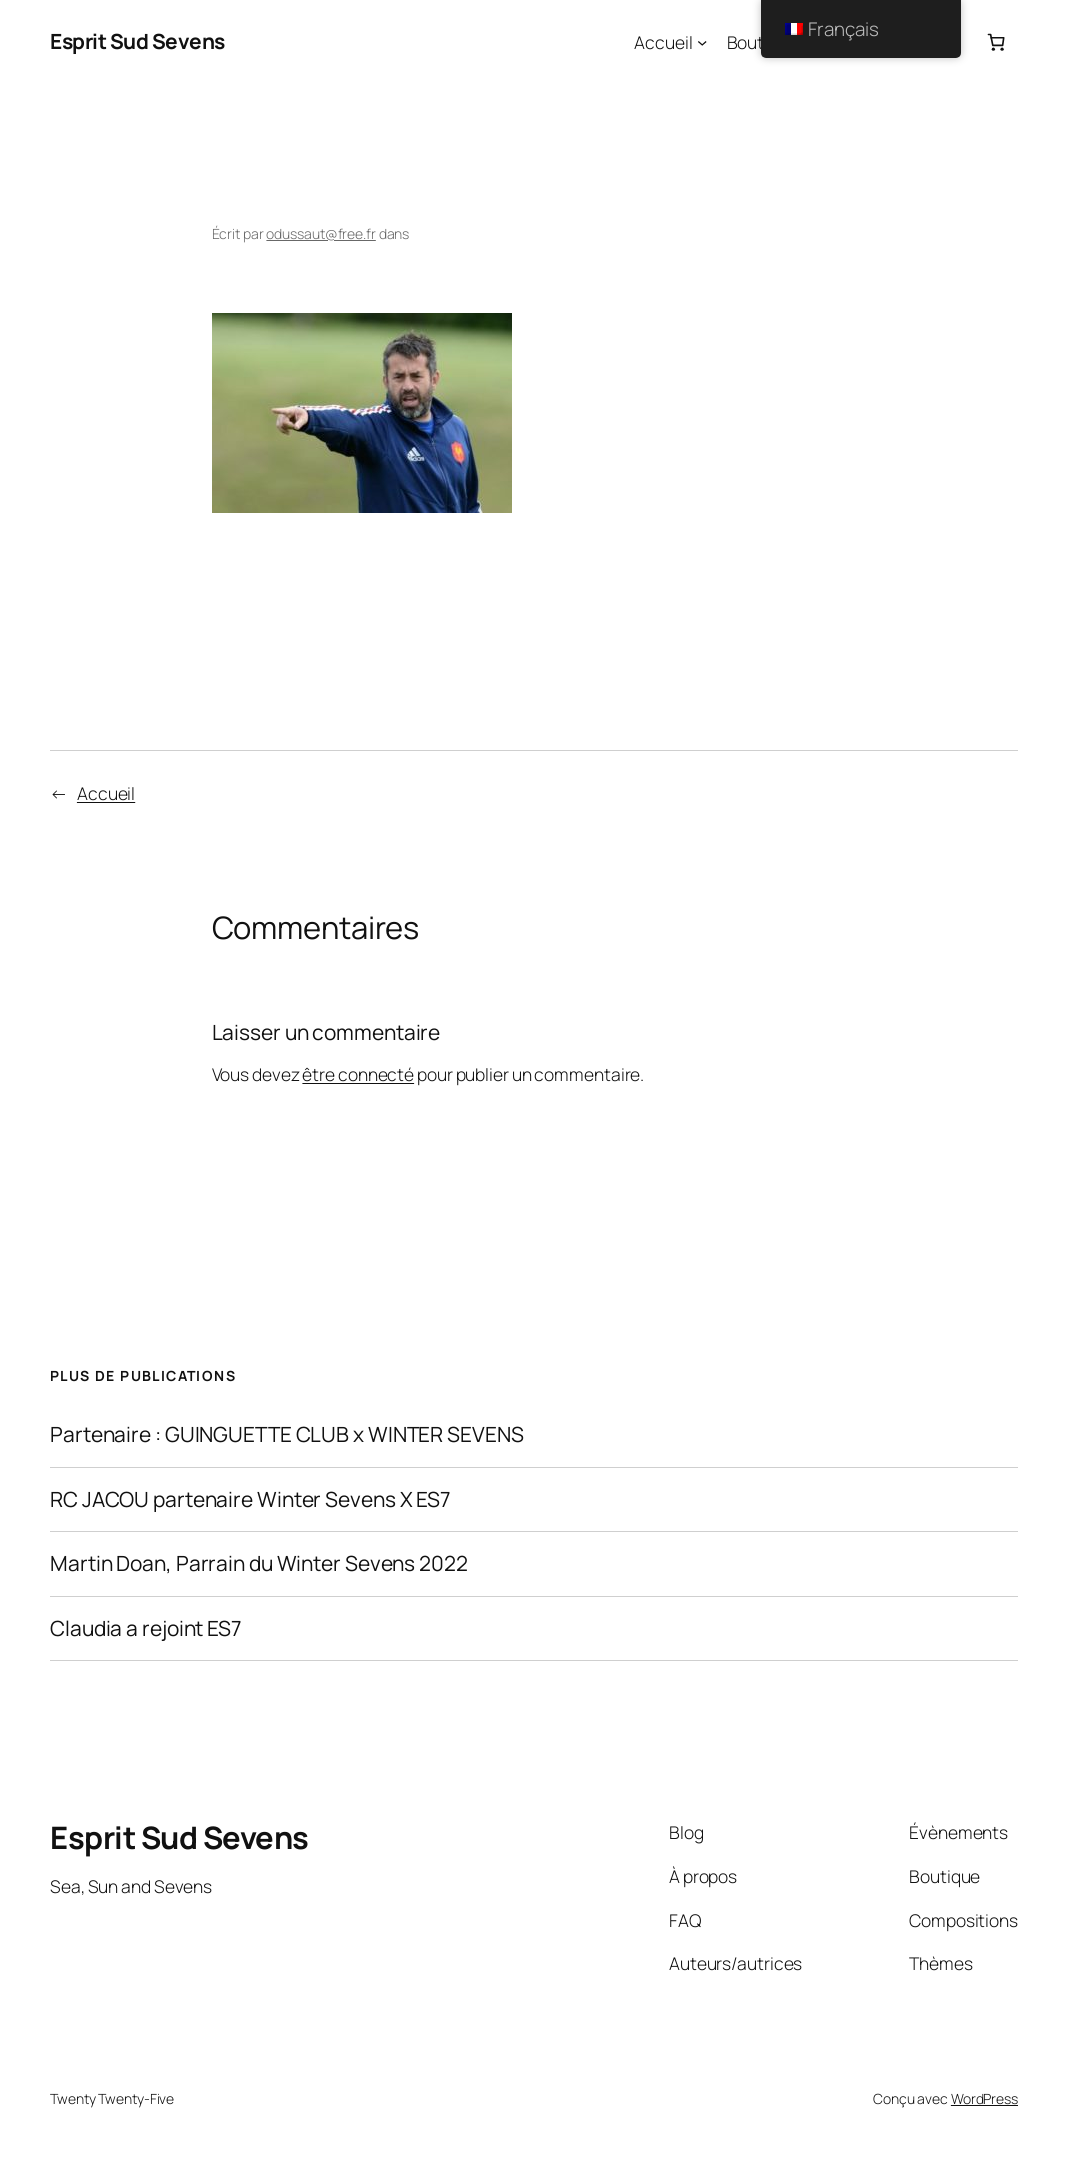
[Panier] (996, 42)
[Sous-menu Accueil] (702, 42)
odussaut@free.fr (320, 233)
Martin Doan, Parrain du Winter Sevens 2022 (259, 1564)
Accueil (663, 42)
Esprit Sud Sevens (137, 41)
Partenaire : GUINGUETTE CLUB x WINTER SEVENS (287, 1435)
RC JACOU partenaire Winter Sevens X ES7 (250, 1500)
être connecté (358, 1074)
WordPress (984, 2098)
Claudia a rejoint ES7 (146, 1629)
